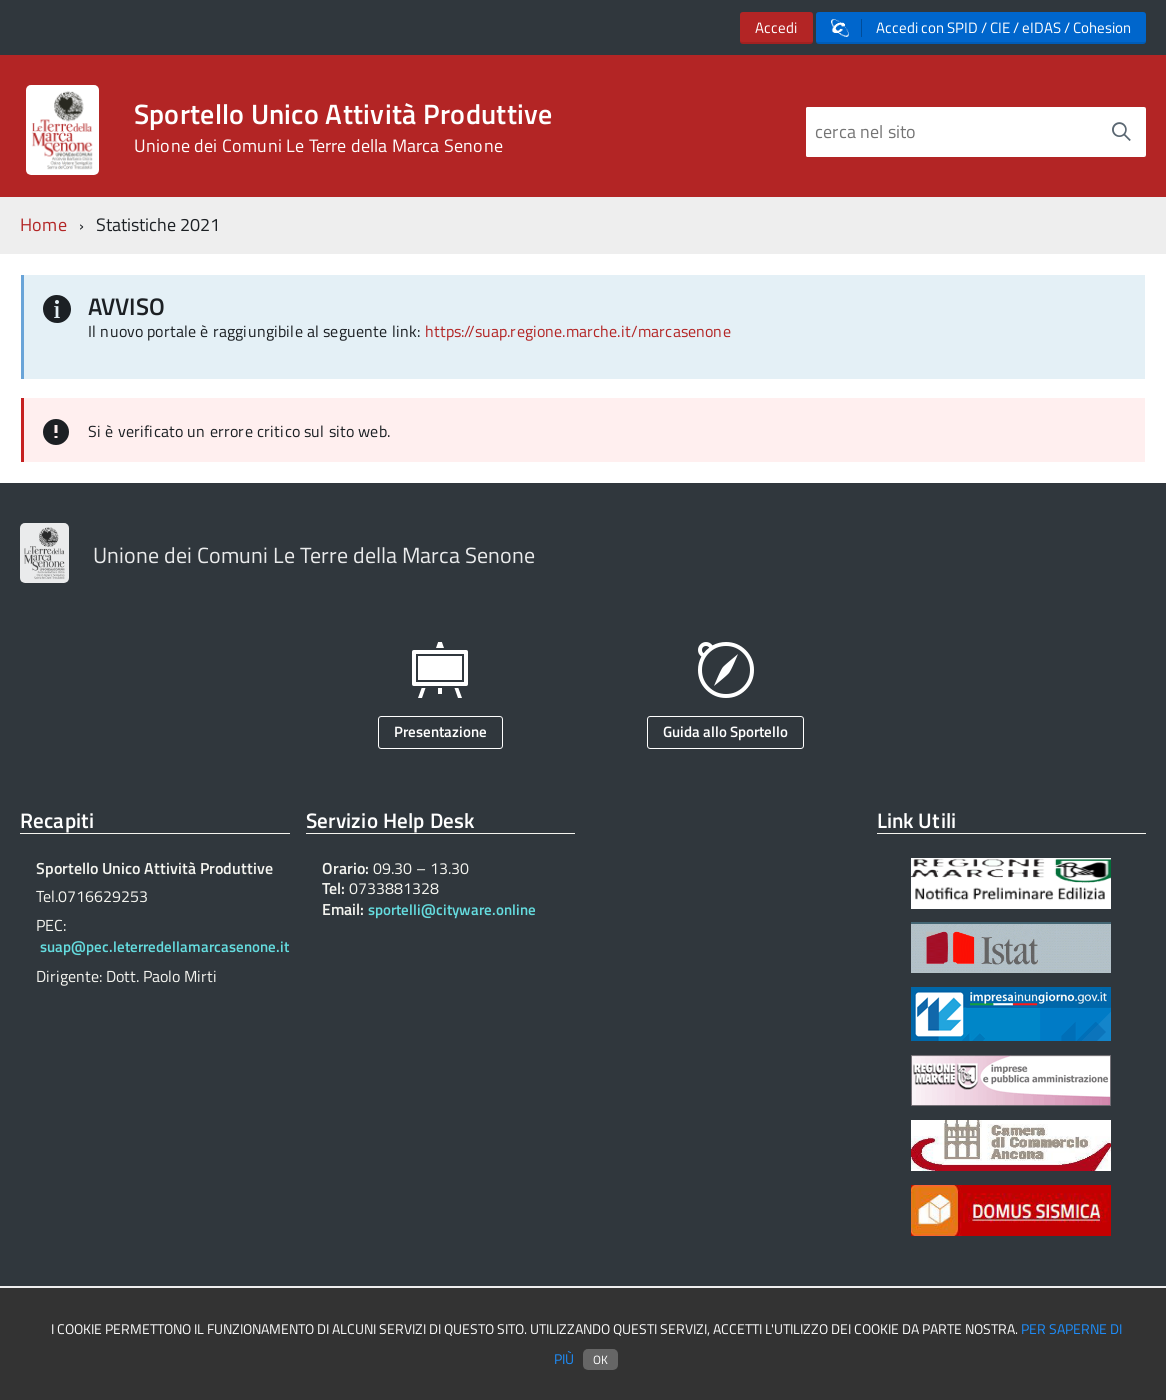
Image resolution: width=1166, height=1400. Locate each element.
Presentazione (440, 731)
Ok (600, 1359)
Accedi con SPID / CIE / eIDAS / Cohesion (981, 27)
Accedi (776, 27)
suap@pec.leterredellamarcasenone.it (164, 946)
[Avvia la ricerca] (1121, 132)
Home (43, 224)
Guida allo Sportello (725, 731)
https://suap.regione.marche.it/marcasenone (578, 331)
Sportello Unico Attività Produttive (343, 128)
